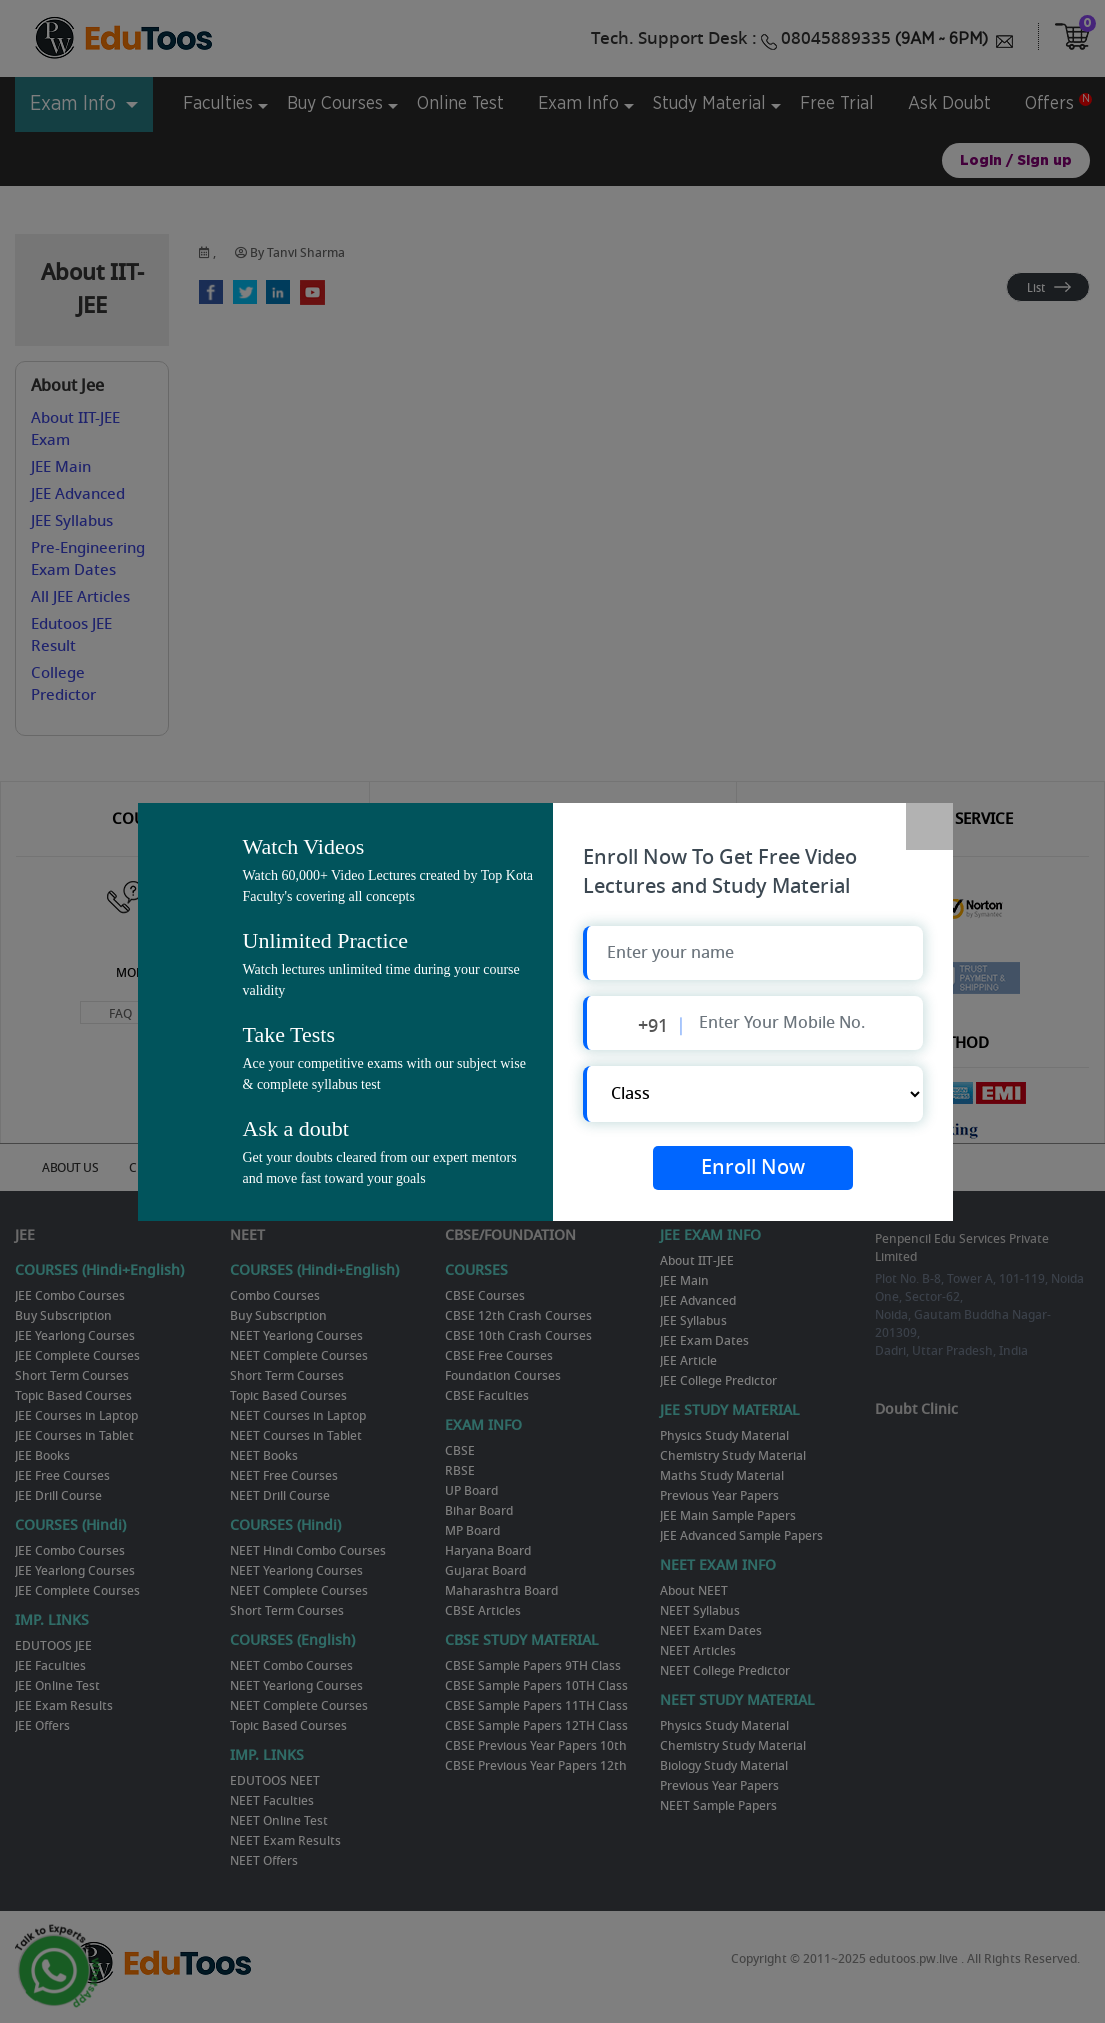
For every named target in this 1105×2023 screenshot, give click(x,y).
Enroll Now (753, 1168)
